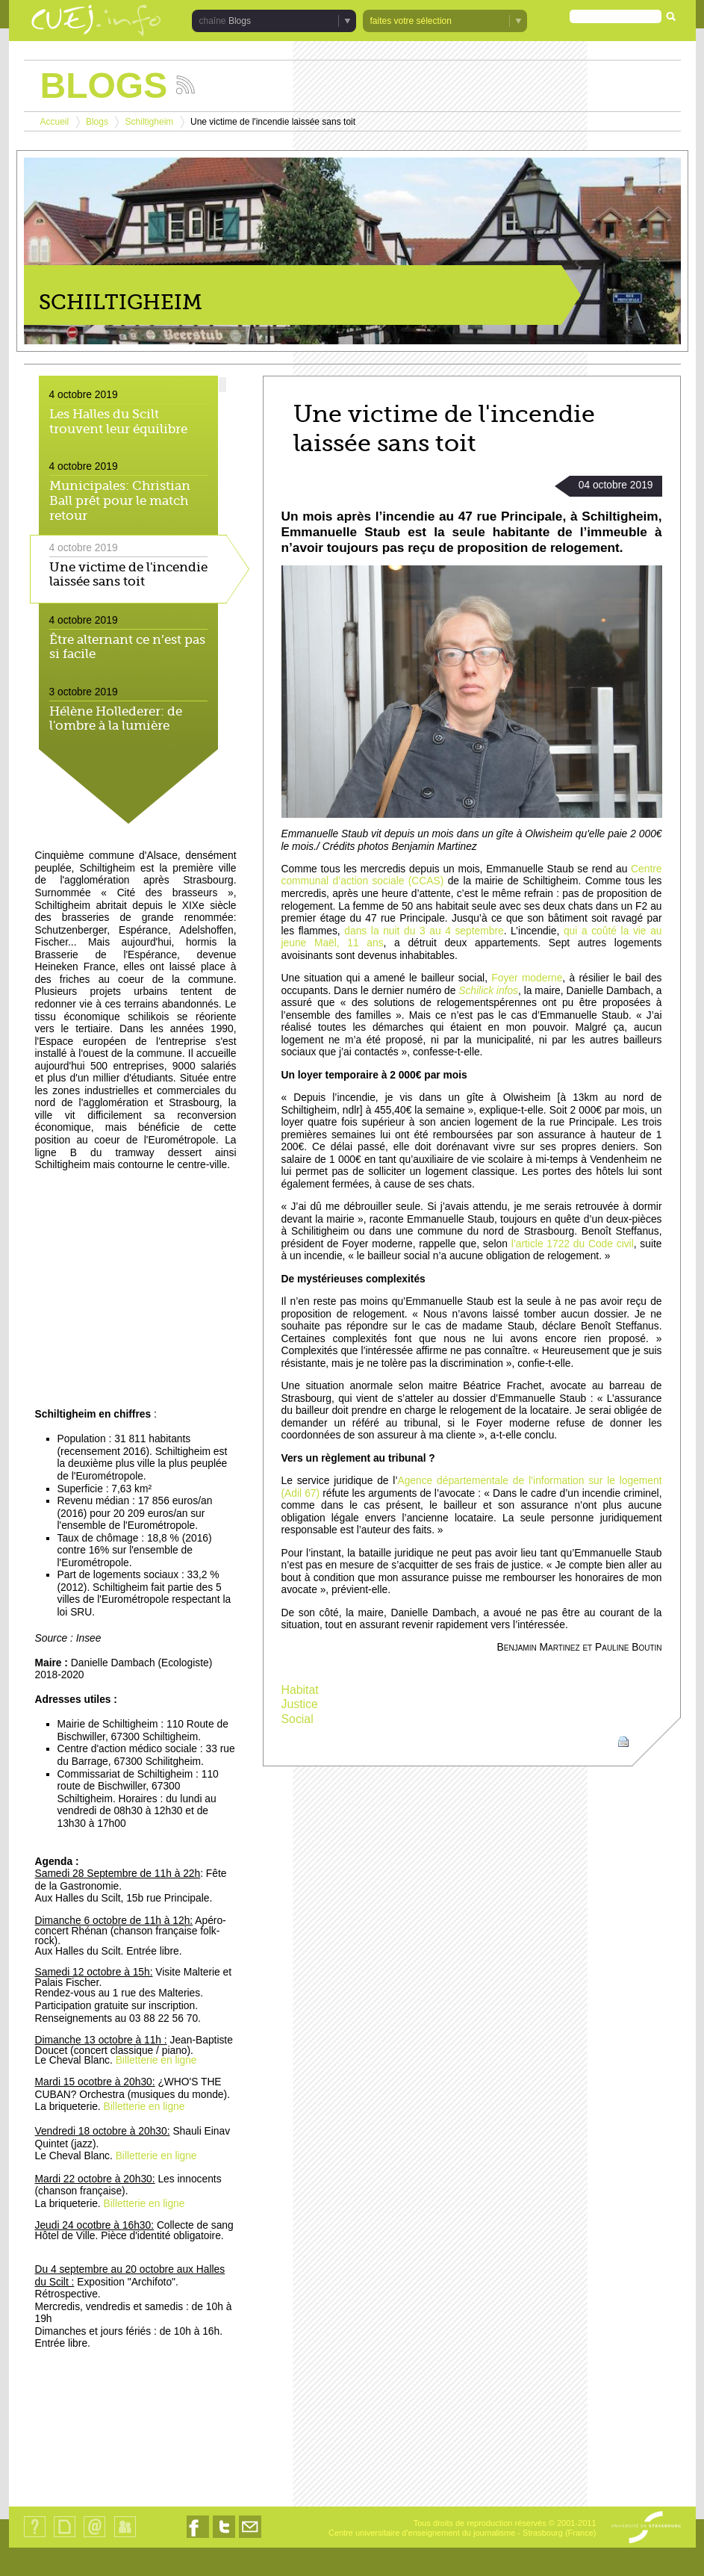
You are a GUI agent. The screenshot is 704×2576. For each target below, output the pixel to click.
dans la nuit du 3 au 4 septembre (423, 931)
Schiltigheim (149, 122)
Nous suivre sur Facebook (198, 2537)
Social (297, 1719)
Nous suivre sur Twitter (224, 2537)
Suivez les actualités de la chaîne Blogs (185, 84)
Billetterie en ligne (156, 2060)
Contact (94, 2536)
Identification (125, 2536)
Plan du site (64, 2536)
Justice (299, 1704)
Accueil (54, 122)
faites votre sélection (411, 21)
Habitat (300, 1689)
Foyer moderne (526, 978)
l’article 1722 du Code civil (572, 1244)
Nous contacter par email (250, 2537)
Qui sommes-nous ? (35, 2536)
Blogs (239, 21)
